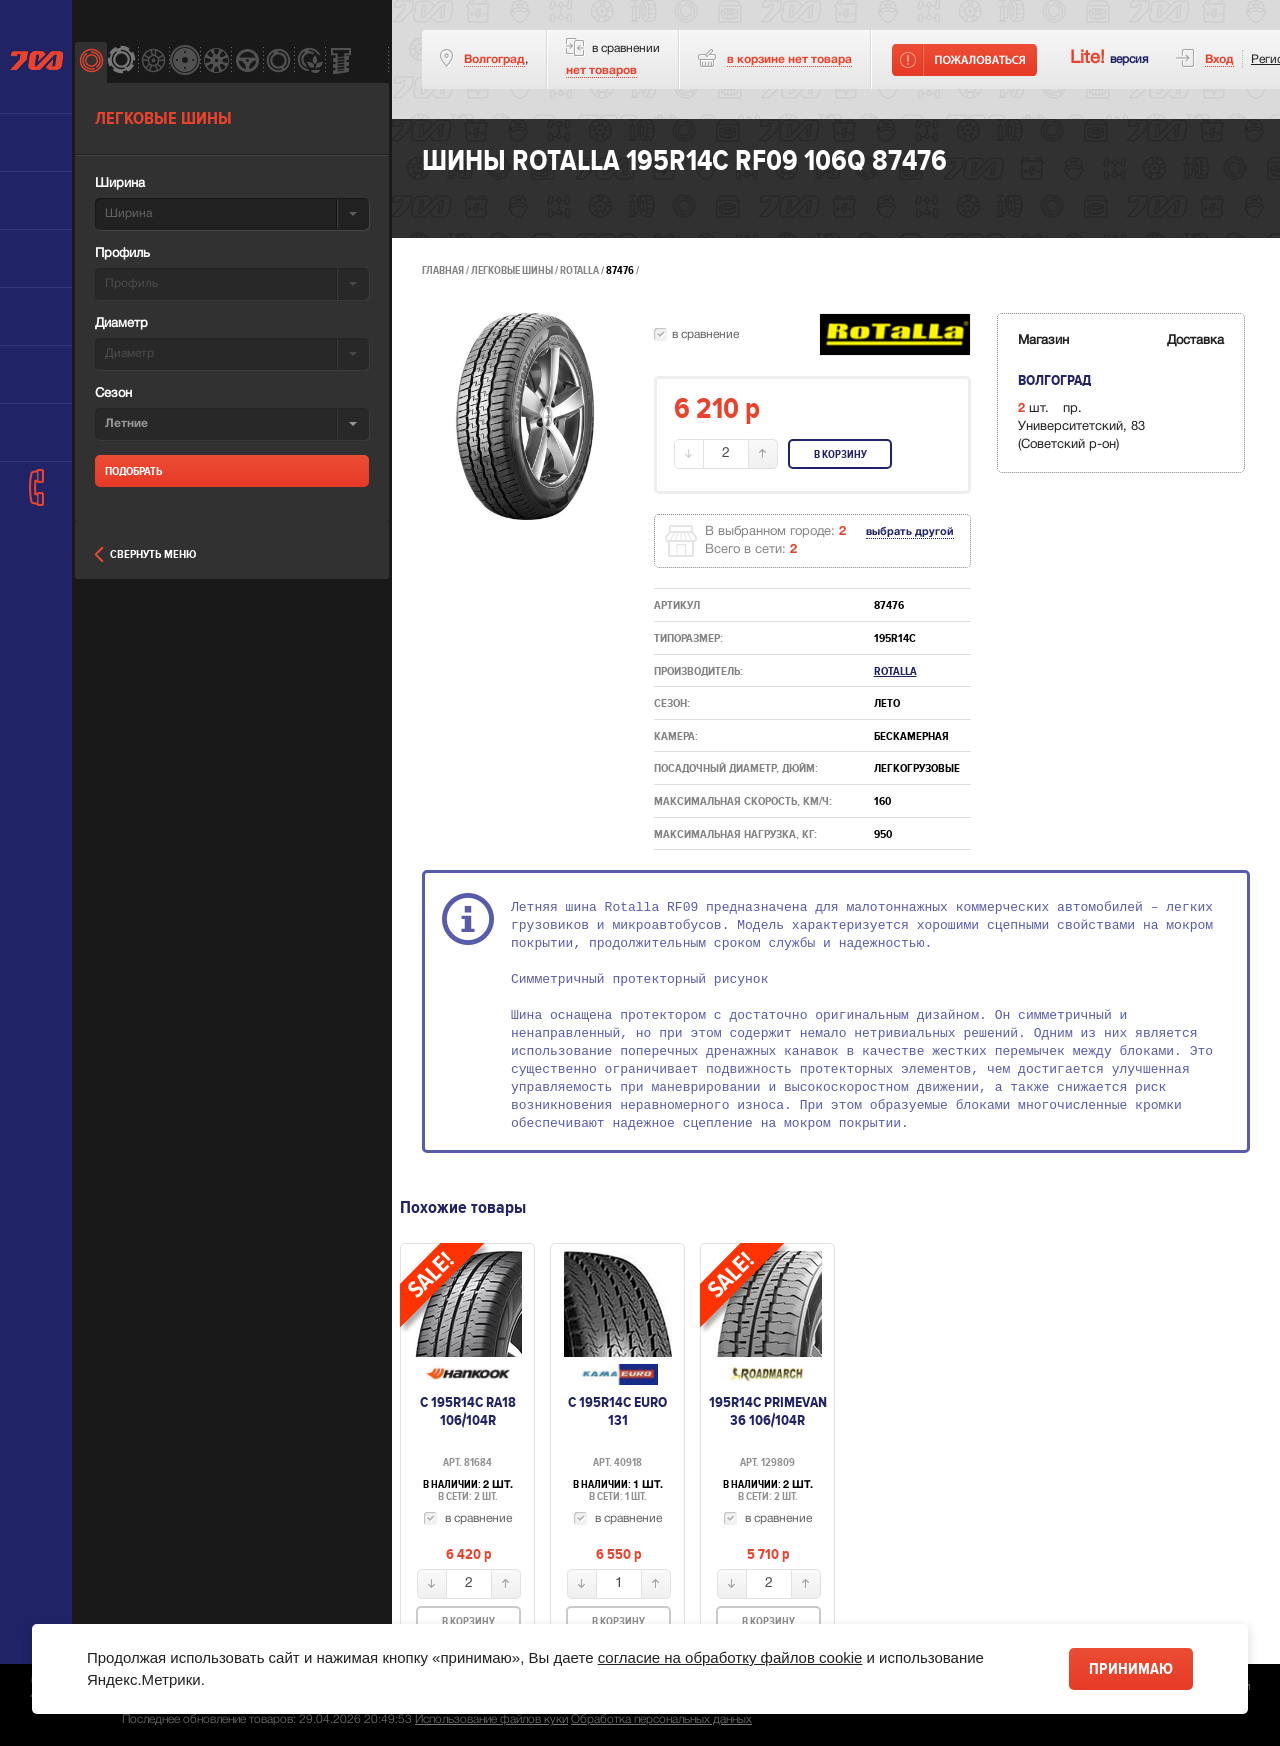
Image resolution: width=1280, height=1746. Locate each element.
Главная (443, 270)
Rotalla (580, 270)
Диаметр (121, 324)
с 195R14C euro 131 (617, 1411)
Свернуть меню (145, 554)
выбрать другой (910, 532)
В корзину (840, 454)
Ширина (120, 184)
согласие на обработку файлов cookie (730, 1657)
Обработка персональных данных (661, 1719)
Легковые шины (512, 270)
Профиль (122, 254)
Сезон (113, 394)
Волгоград (494, 59)
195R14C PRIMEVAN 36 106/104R (768, 1411)
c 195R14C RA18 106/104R (468, 1411)
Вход (1219, 59)
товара (789, 59)
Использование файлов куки (491, 1719)
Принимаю (1131, 1669)
